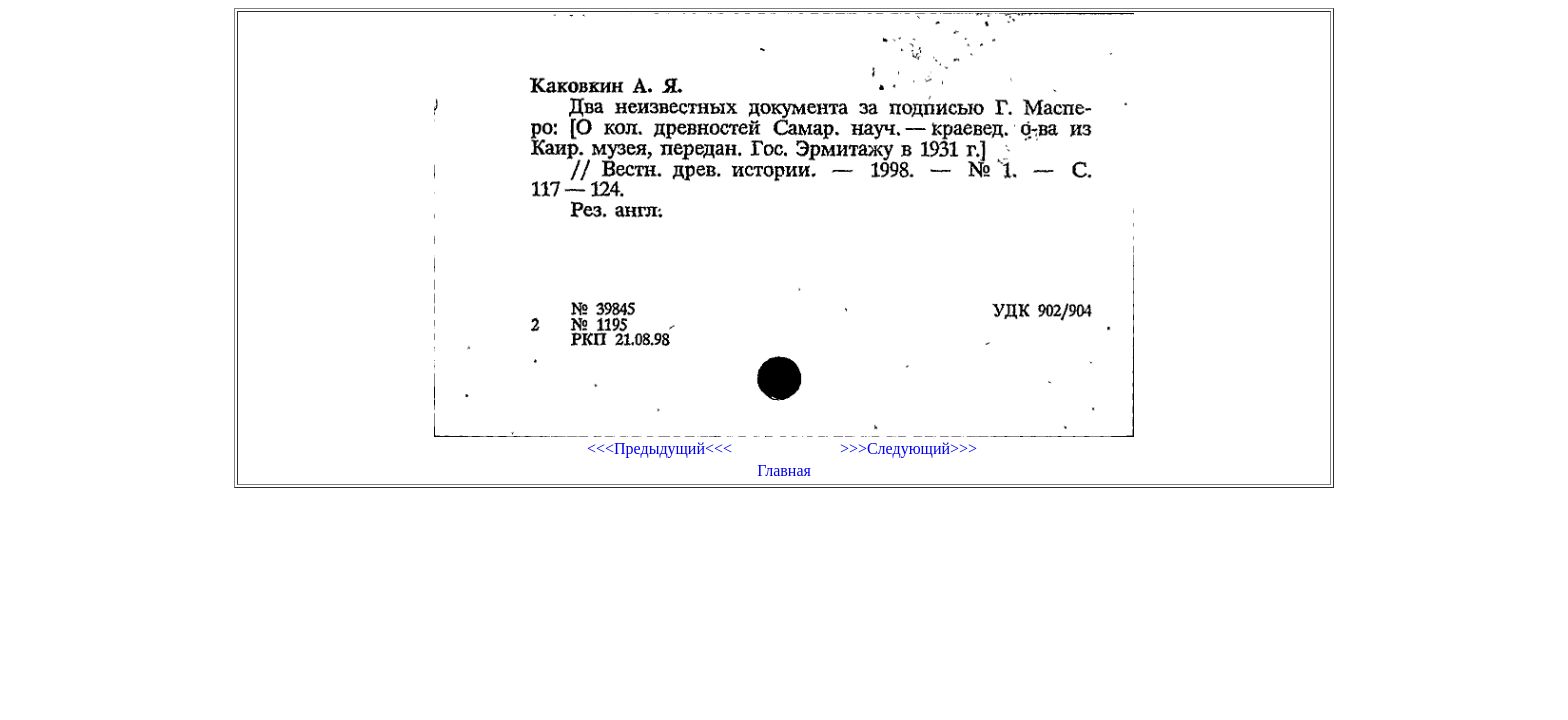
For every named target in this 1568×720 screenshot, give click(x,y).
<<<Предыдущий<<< (659, 448)
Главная (784, 470)
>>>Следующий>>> (908, 448)
